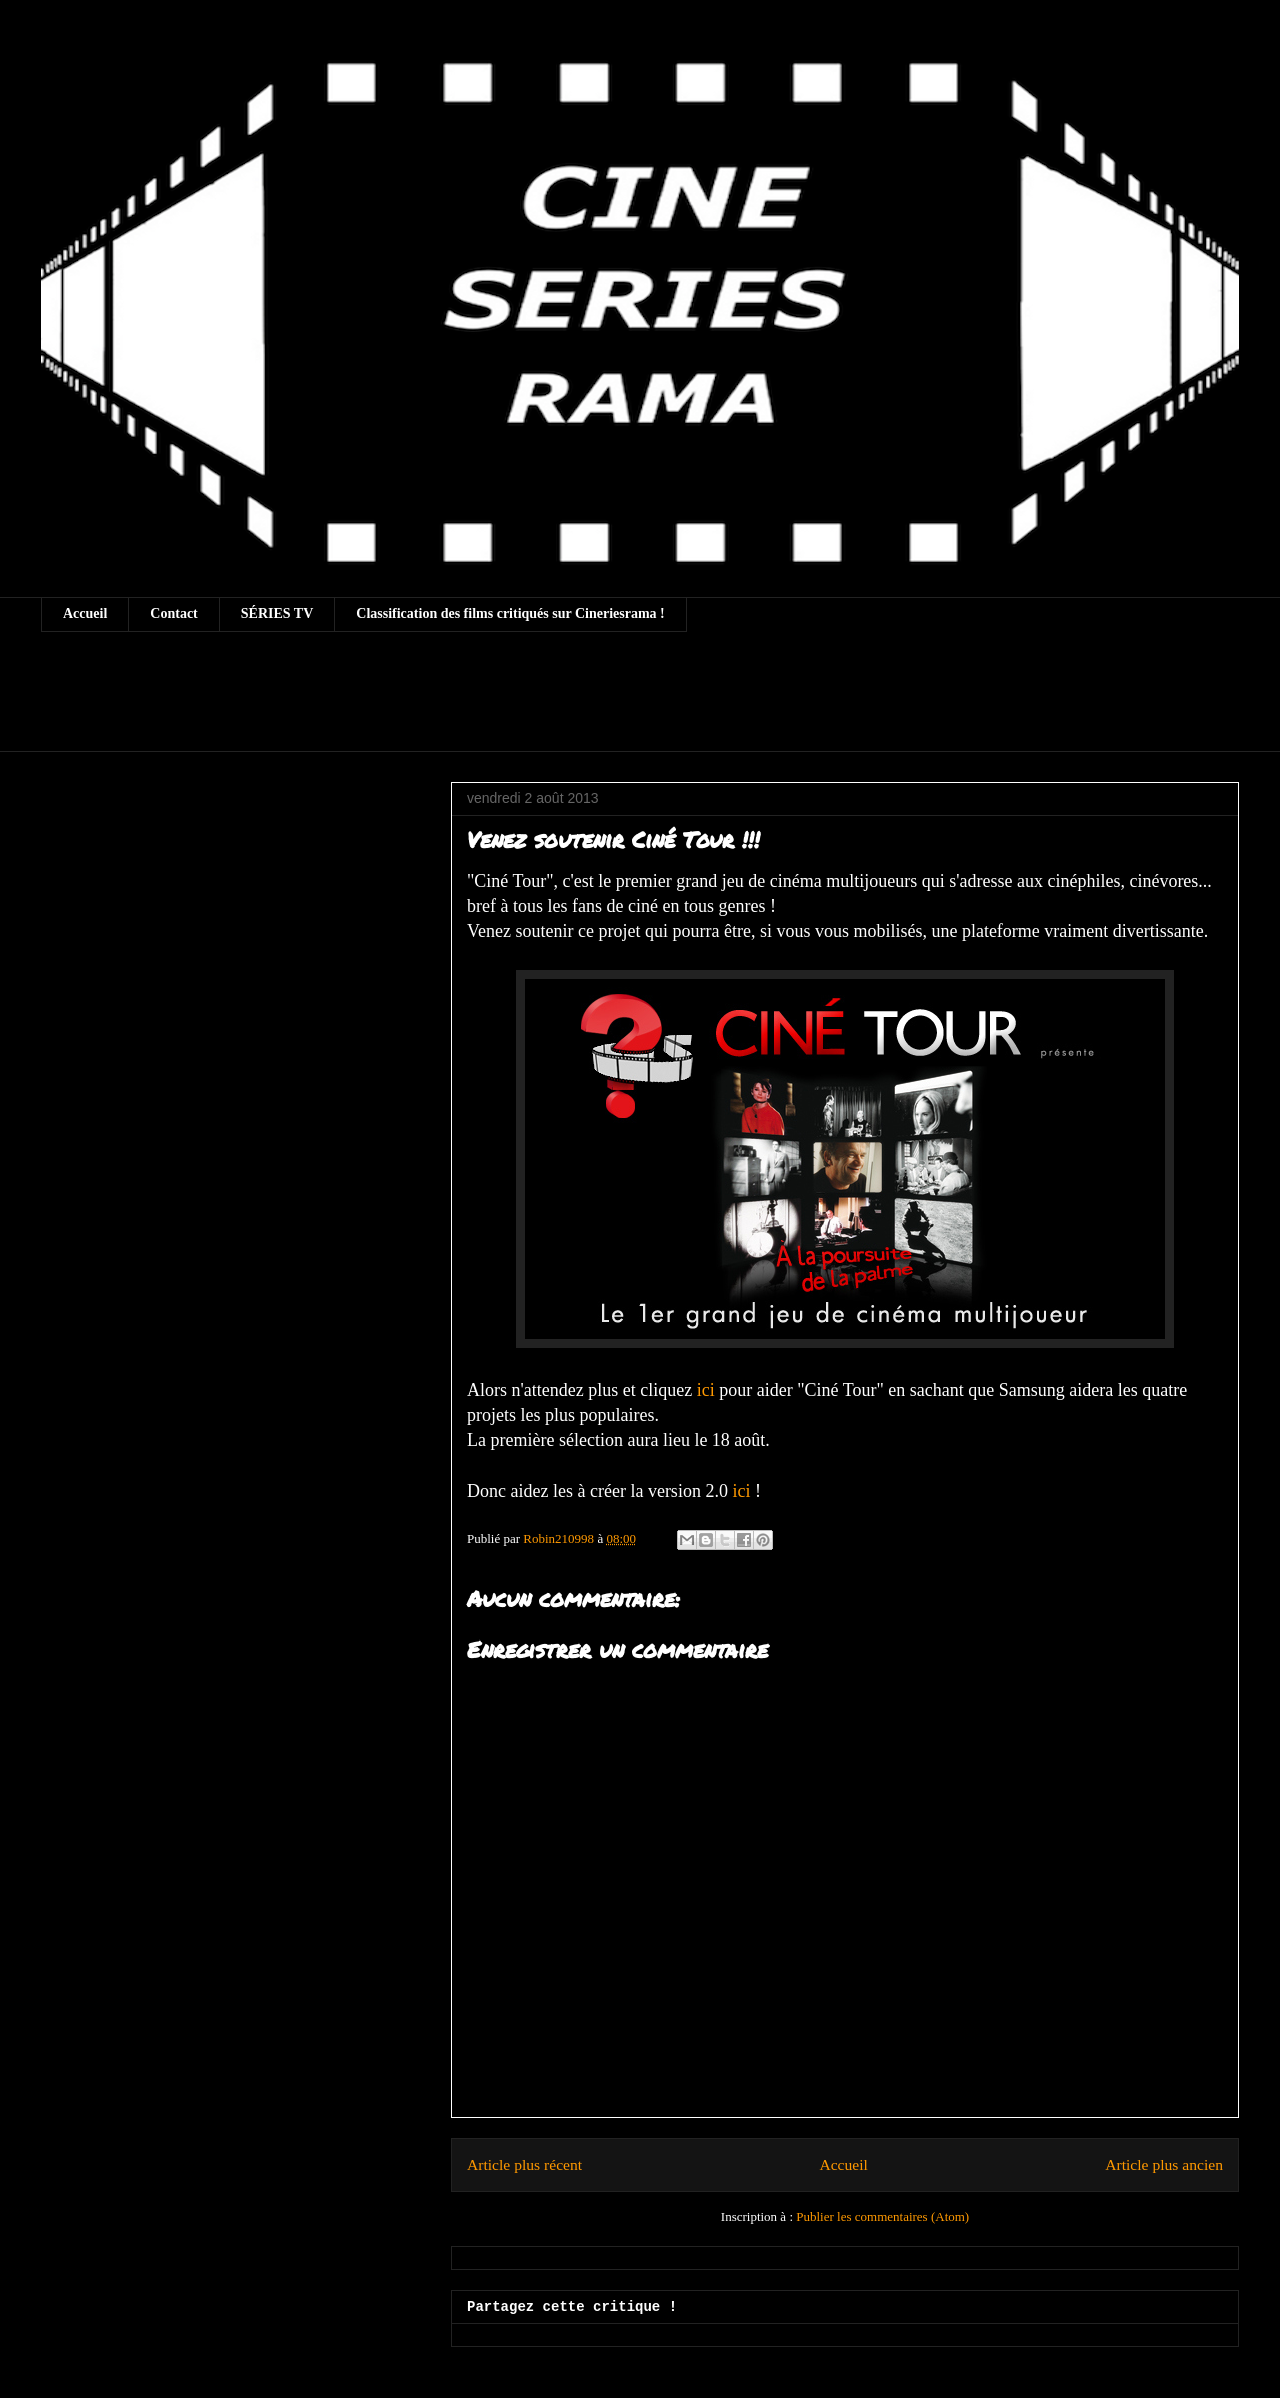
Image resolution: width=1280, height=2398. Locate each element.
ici (706, 1390)
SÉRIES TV (277, 613)
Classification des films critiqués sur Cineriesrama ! (510, 613)
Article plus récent (524, 2164)
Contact (173, 613)
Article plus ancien (1164, 2164)
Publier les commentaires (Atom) (882, 2216)
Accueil (85, 613)
